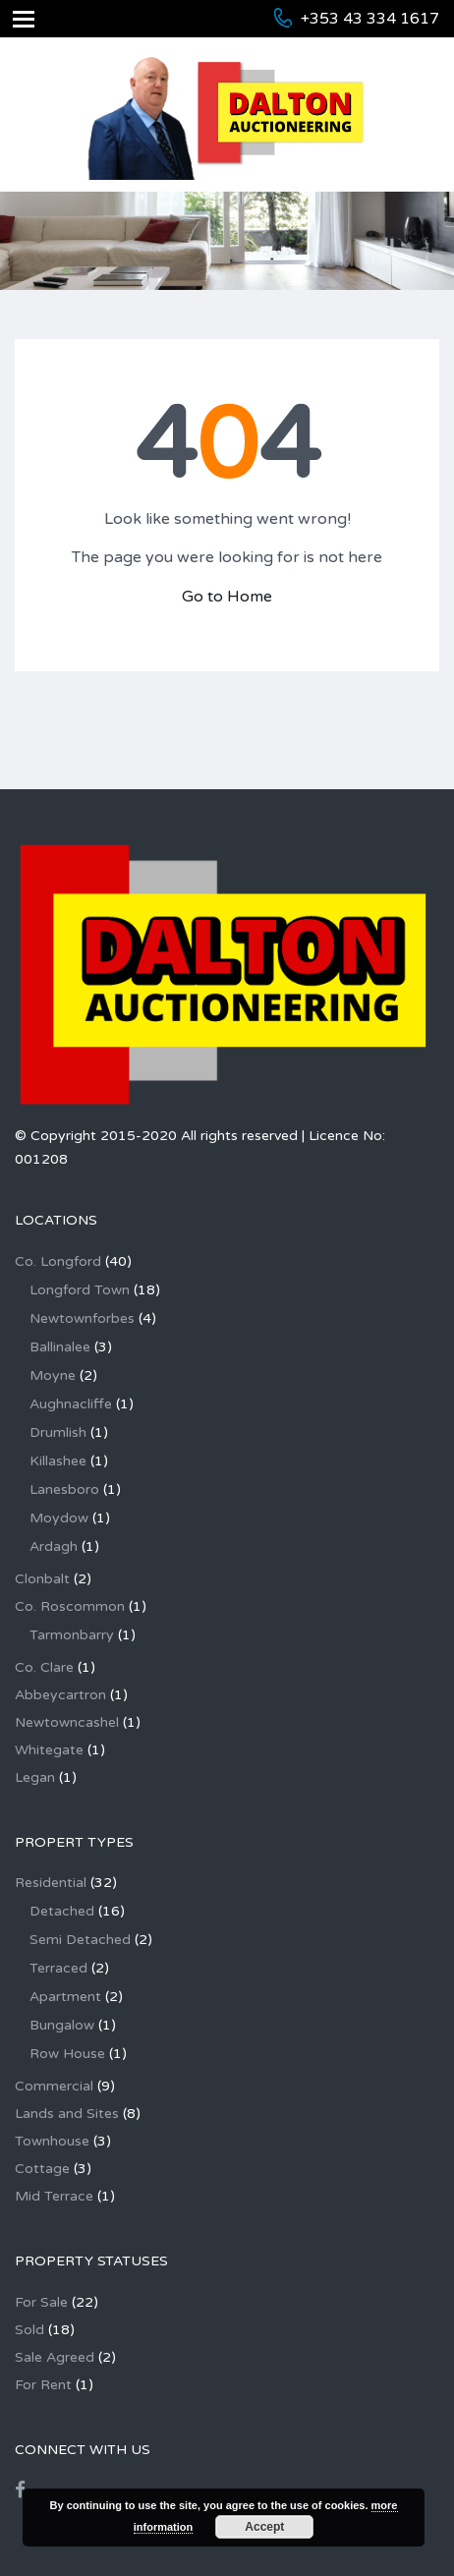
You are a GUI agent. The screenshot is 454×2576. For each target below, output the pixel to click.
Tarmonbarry (71, 1635)
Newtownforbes (82, 1318)
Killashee (57, 1461)
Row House (67, 2053)
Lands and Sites (67, 2113)
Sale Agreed (54, 2357)
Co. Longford (58, 1261)
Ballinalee (59, 1347)
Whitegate (49, 1750)
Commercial (54, 2086)
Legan (35, 1777)
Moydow (58, 1518)
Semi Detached (80, 1939)
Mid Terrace (54, 2196)
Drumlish (57, 1432)
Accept (264, 2527)
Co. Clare (44, 1667)
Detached (61, 1911)
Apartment (65, 1996)
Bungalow (61, 2025)
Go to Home (227, 596)
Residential (50, 1882)
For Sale (41, 2302)
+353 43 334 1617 (370, 19)
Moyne (52, 1375)
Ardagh (53, 1546)
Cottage (42, 2168)
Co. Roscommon (70, 1606)
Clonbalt (42, 1579)
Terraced (58, 1968)
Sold (29, 2329)
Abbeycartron (60, 1695)
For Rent (43, 2384)
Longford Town (79, 1290)
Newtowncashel (67, 1722)
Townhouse (52, 2141)
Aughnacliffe (70, 1404)
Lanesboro (64, 1489)
